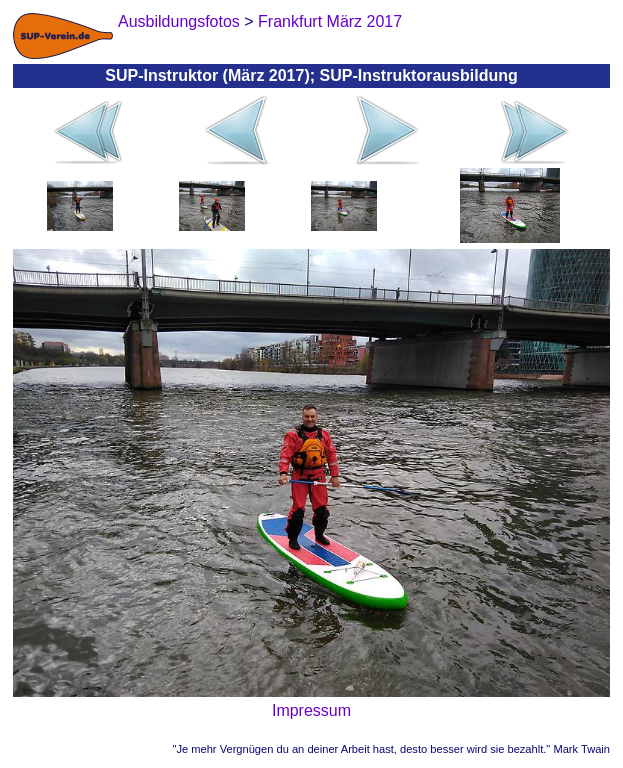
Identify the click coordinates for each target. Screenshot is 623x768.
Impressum (311, 710)
